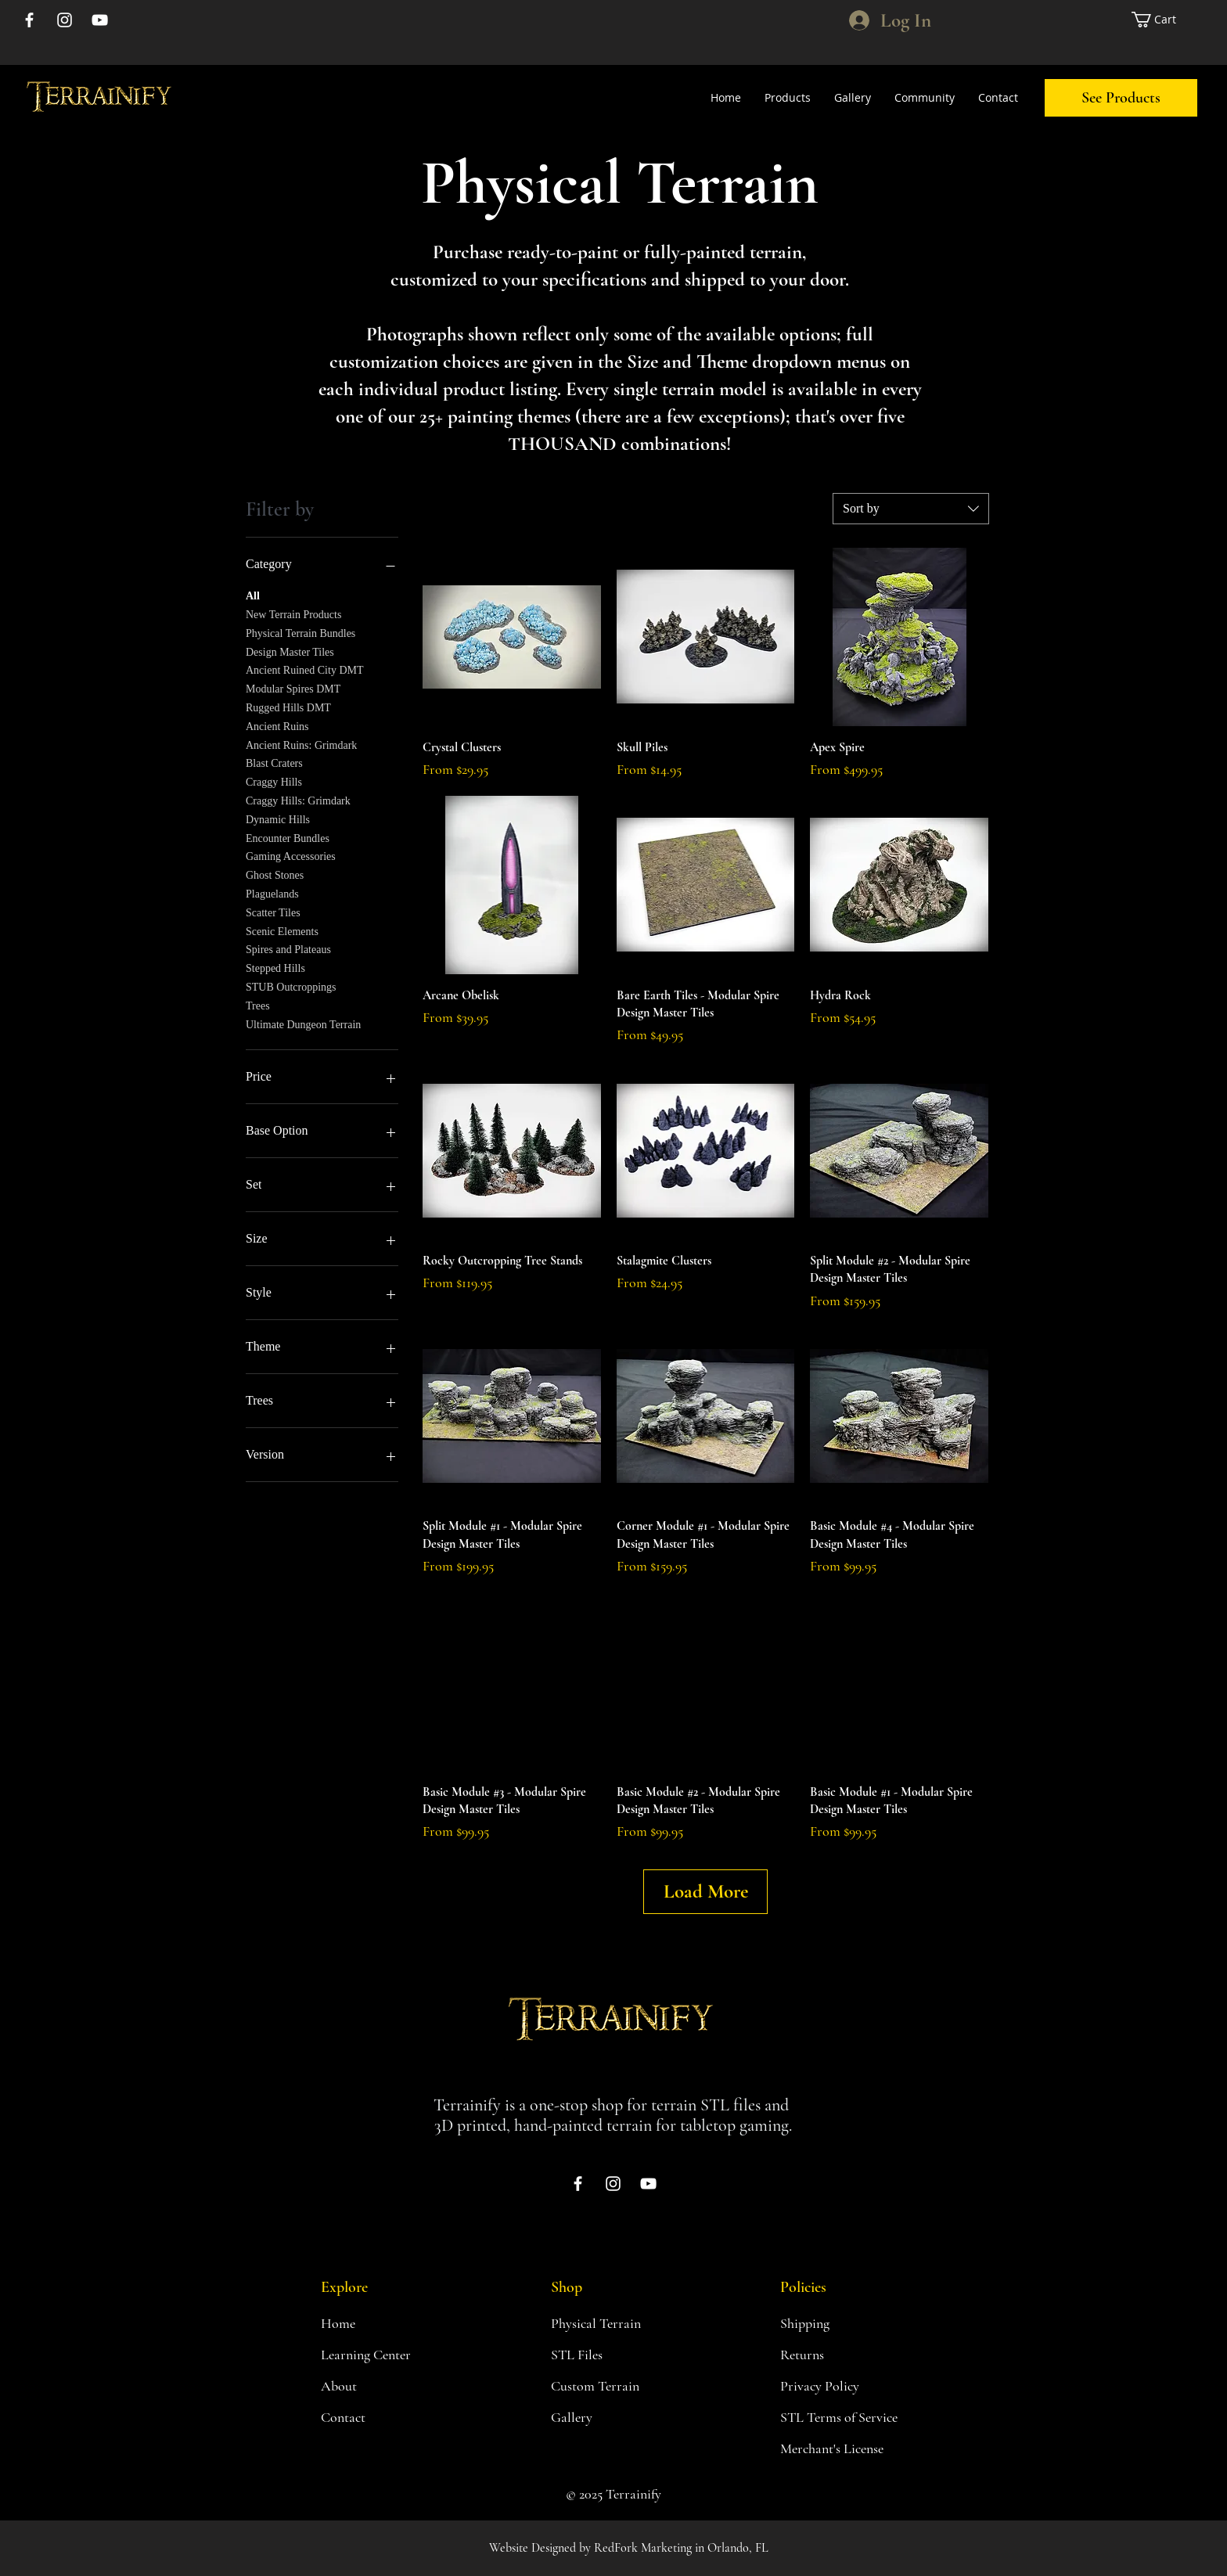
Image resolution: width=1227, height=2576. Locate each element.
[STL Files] (606, 2354)
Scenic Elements (282, 930)
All (253, 594)
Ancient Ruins (277, 725)
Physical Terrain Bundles (300, 631)
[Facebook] (29, 20)
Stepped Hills (275, 966)
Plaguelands (272, 892)
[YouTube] (100, 20)
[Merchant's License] (842, 2448)
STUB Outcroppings (291, 985)
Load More (706, 1891)
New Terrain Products (293, 613)
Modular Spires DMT (293, 687)
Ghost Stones (275, 873)
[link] (1161, 19)
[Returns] (835, 2354)
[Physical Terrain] (606, 2323)
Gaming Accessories (291, 854)
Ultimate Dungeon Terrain (303, 1023)
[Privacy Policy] (835, 2386)
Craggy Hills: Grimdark (298, 799)
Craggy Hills (274, 780)
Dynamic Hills (278, 818)
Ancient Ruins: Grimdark (301, 743)
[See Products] (1121, 98)
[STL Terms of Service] (842, 2417)
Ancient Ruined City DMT (305, 668)
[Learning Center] (376, 2354)
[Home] (376, 2323)
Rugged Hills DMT (288, 706)
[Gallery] (606, 2417)
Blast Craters (274, 761)
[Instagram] (64, 20)
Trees (258, 1004)
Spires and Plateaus (288, 948)
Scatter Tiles (273, 911)
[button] (787, 98)
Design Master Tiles (290, 650)
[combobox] (911, 508)
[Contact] (376, 2417)
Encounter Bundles (287, 836)
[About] (376, 2386)
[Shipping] (835, 2323)
